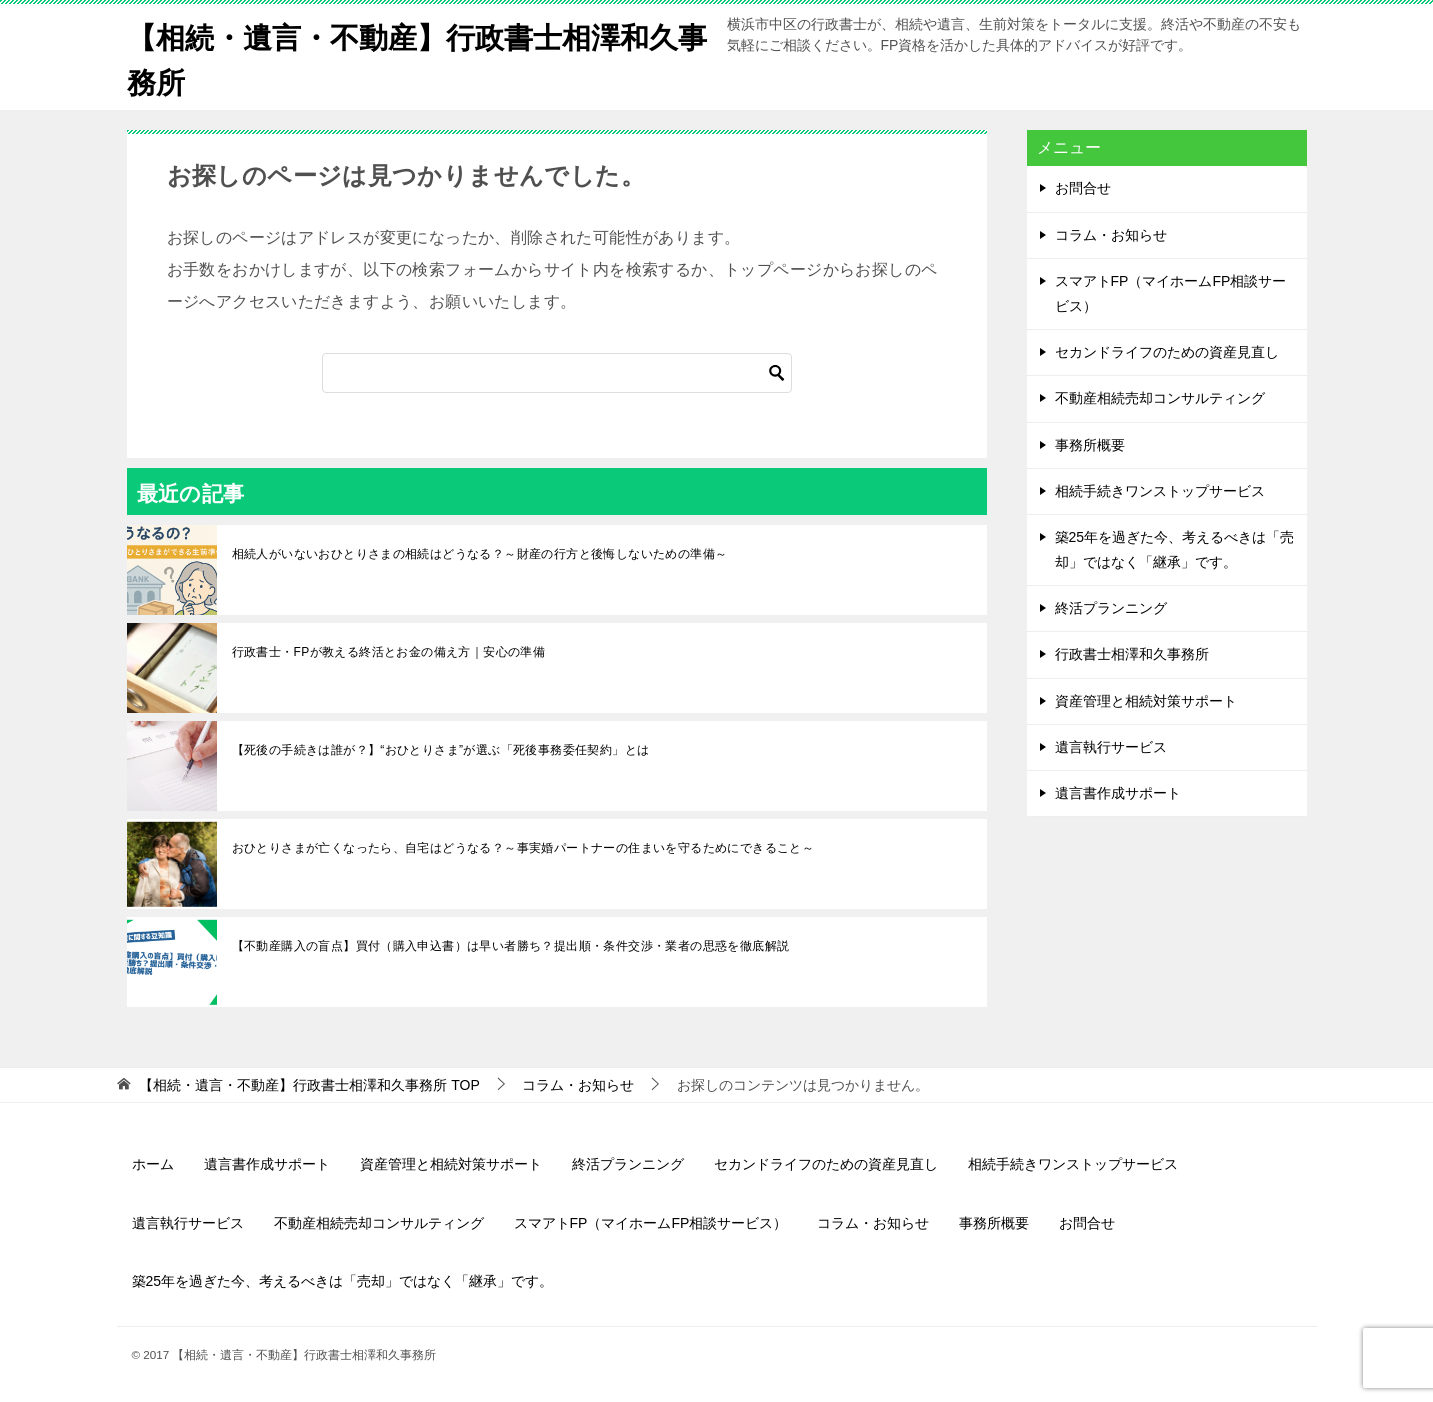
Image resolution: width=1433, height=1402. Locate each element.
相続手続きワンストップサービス (1160, 490)
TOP (309, 1085)
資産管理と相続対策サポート (1146, 700)
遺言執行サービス (1111, 746)
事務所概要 (1090, 444)
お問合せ (1083, 188)
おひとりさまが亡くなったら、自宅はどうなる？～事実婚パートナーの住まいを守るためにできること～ (523, 848)
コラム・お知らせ (1111, 234)
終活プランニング (1111, 608)
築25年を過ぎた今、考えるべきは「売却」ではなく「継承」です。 (1175, 549)
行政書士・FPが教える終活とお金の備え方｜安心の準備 (389, 652)
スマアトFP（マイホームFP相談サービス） (1171, 292)
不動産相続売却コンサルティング (1160, 398)
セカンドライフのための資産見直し (1167, 352)
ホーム (153, 1164)
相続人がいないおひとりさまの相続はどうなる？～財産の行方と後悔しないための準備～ (480, 554)
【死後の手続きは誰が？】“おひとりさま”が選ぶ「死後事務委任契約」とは (441, 750)
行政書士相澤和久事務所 (1132, 654)
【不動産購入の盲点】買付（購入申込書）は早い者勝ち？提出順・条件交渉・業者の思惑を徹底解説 (511, 946)
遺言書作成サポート (1118, 793)
